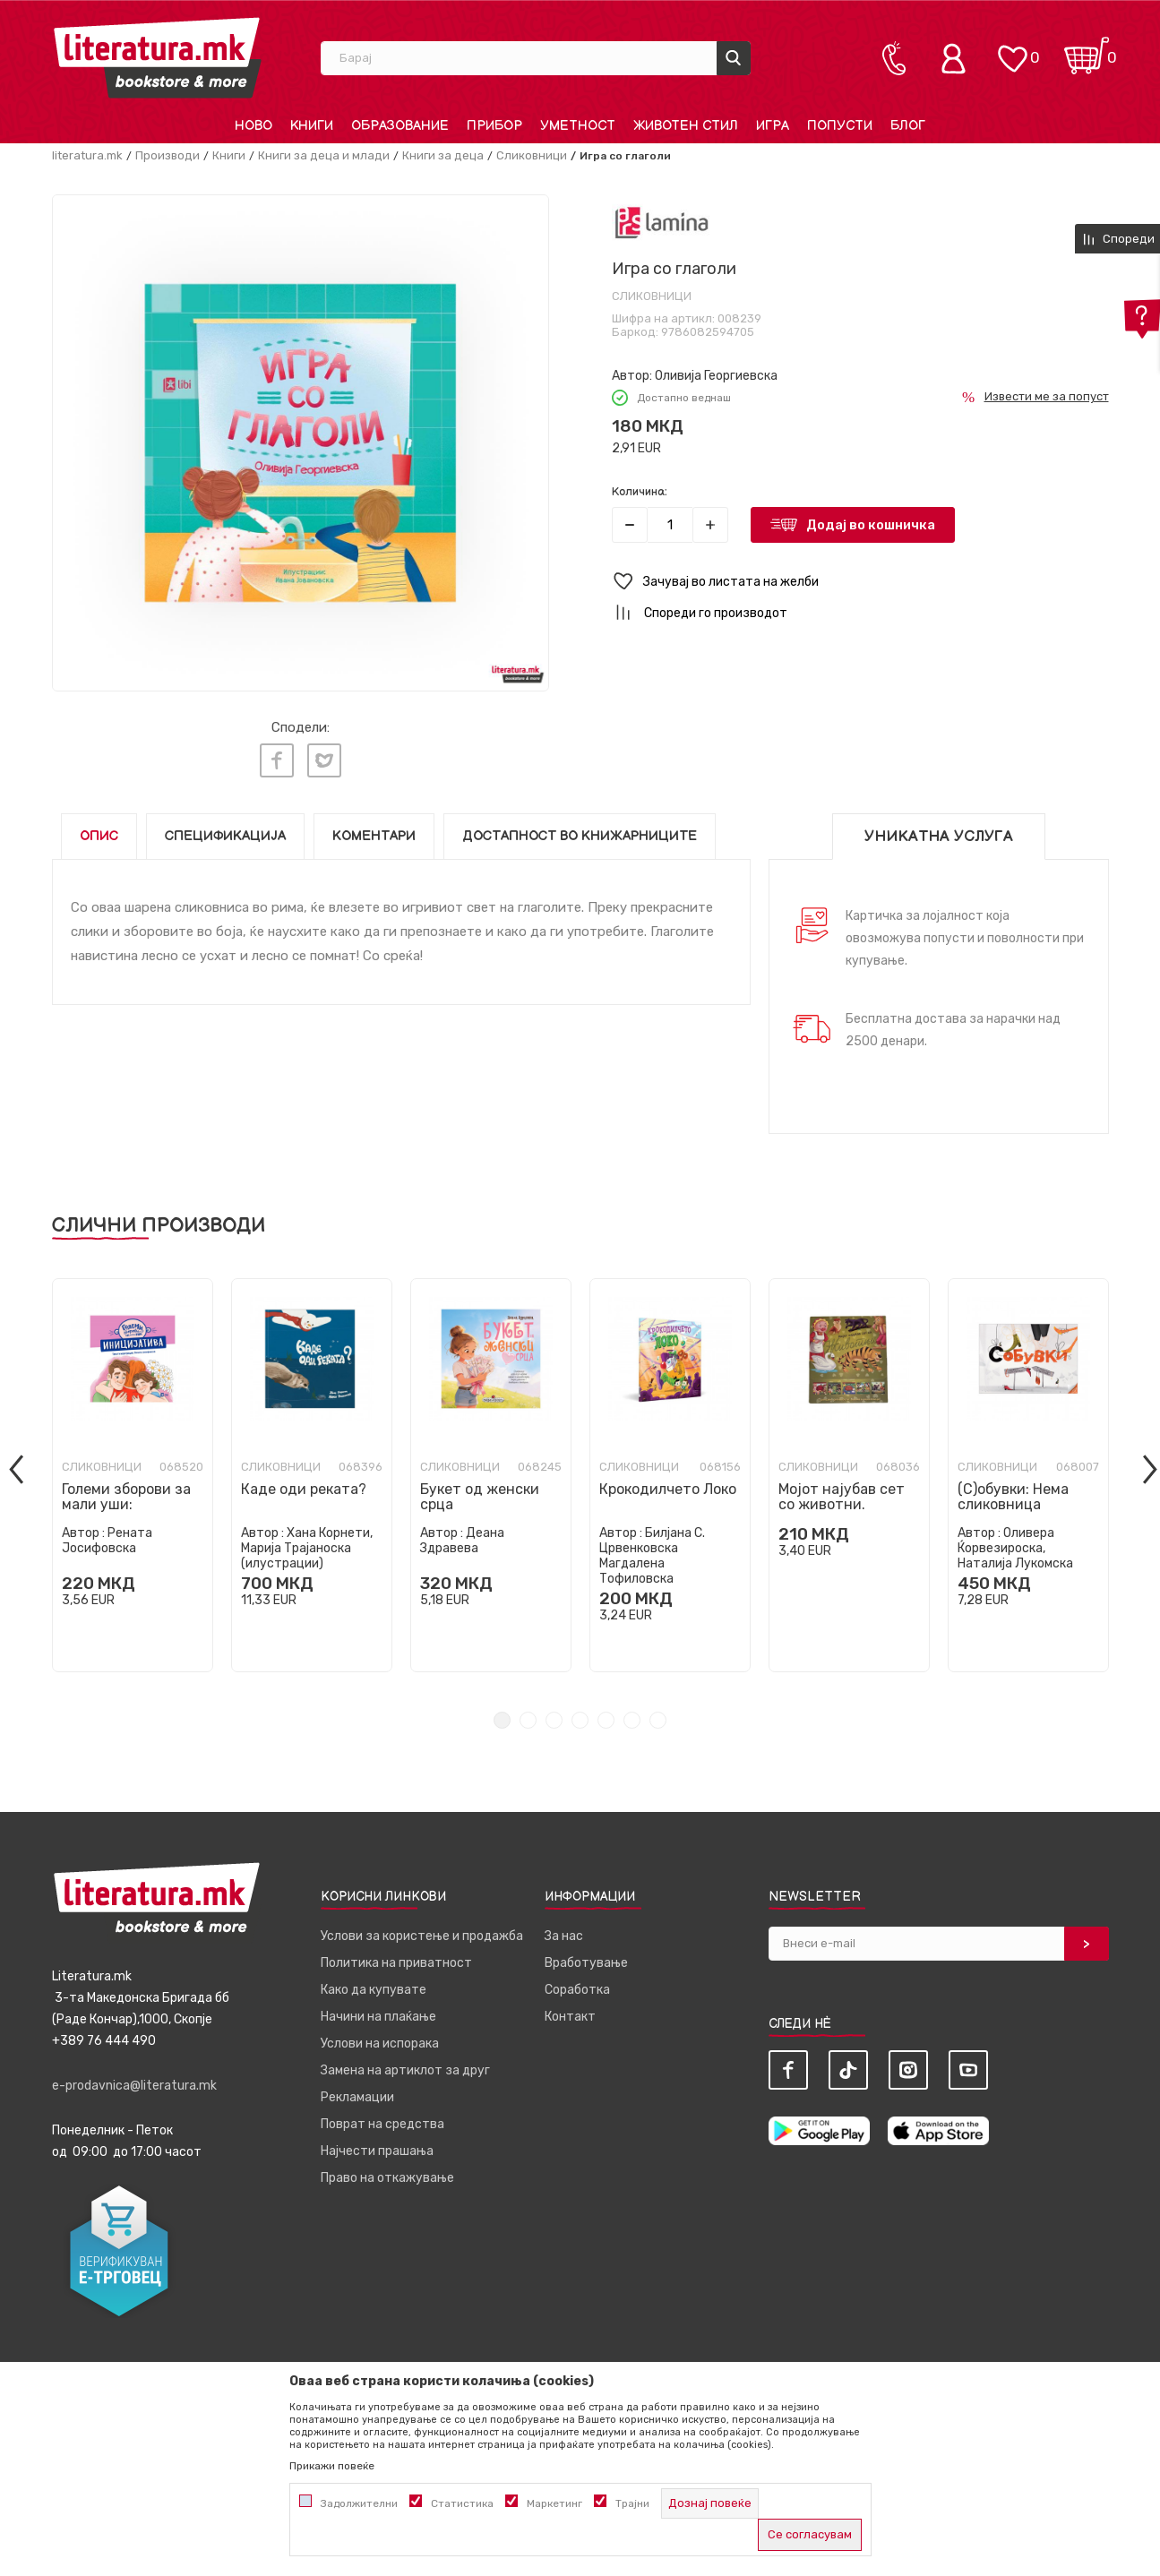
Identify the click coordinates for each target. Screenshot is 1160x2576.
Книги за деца (443, 155)
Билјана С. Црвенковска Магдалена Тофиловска (652, 1551)
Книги (228, 155)
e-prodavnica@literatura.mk (134, 2081)
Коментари (374, 831)
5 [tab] (605, 1715)
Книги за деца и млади (324, 155)
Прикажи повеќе (331, 2465)
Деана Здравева (462, 1536)
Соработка (577, 1985)
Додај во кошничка (870, 525)
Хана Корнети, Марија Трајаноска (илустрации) (307, 1544)
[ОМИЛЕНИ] (1012, 49)
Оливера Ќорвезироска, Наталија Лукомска (1015, 1544)
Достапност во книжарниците (579, 831)
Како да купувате (373, 1985)
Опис (99, 831)
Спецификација (225, 831)
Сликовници (531, 155)
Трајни (632, 2503)
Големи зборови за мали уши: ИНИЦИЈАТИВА (126, 1500)
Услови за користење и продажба (422, 1931)
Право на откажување (387, 2173)
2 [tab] (528, 1715)
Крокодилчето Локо (667, 1484)
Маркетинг (554, 2503)
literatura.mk (87, 155)
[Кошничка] (1086, 49)
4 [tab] (580, 1715)
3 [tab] (554, 1715)
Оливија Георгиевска (716, 375)
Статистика (462, 2503)
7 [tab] (657, 1715)
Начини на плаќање (378, 2012)
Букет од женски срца (479, 1492)
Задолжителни (359, 2503)
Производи (167, 155)
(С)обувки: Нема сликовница (1013, 1492)
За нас (564, 1931)
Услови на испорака (380, 2039)
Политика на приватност (396, 1958)
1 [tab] (502, 1715)
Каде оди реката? (303, 1484)
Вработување (586, 1958)
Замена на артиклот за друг (405, 2066)
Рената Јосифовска (107, 1536)
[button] (860, 582)
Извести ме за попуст (1046, 396)
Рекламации (357, 2092)
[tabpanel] (132, 1471)
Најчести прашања (377, 2146)
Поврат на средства (382, 2119)
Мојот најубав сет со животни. (841, 1492)
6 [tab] (631, 1715)
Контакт (570, 2012)
